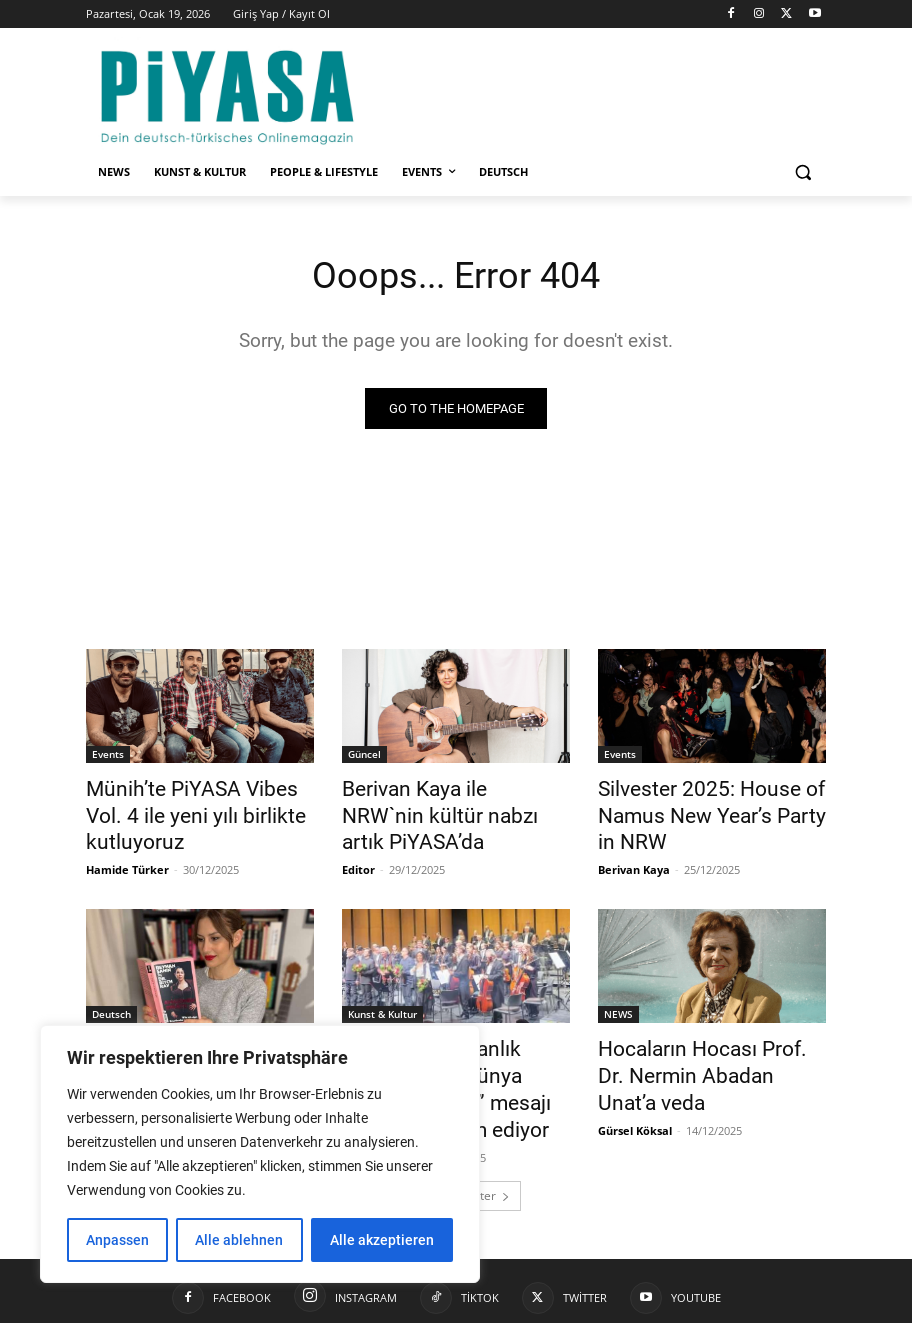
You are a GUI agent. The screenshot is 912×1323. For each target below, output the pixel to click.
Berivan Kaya (634, 858)
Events (108, 756)
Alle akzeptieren (382, 1240)
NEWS (618, 1003)
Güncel (364, 756)
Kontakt (614, 1304)
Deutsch (111, 1003)
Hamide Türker (127, 835)
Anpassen (117, 1240)
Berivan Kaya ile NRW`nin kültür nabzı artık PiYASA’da (445, 800)
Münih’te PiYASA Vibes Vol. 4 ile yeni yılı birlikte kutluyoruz (194, 800)
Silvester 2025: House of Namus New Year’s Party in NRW (698, 811)
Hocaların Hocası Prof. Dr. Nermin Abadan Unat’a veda (702, 1047)
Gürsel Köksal (635, 1082)
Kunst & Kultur (382, 1003)
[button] (802, 172)
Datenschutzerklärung (716, 1304)
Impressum (542, 1304)
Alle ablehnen (239, 1240)
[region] (260, 1154)
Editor (358, 835)
